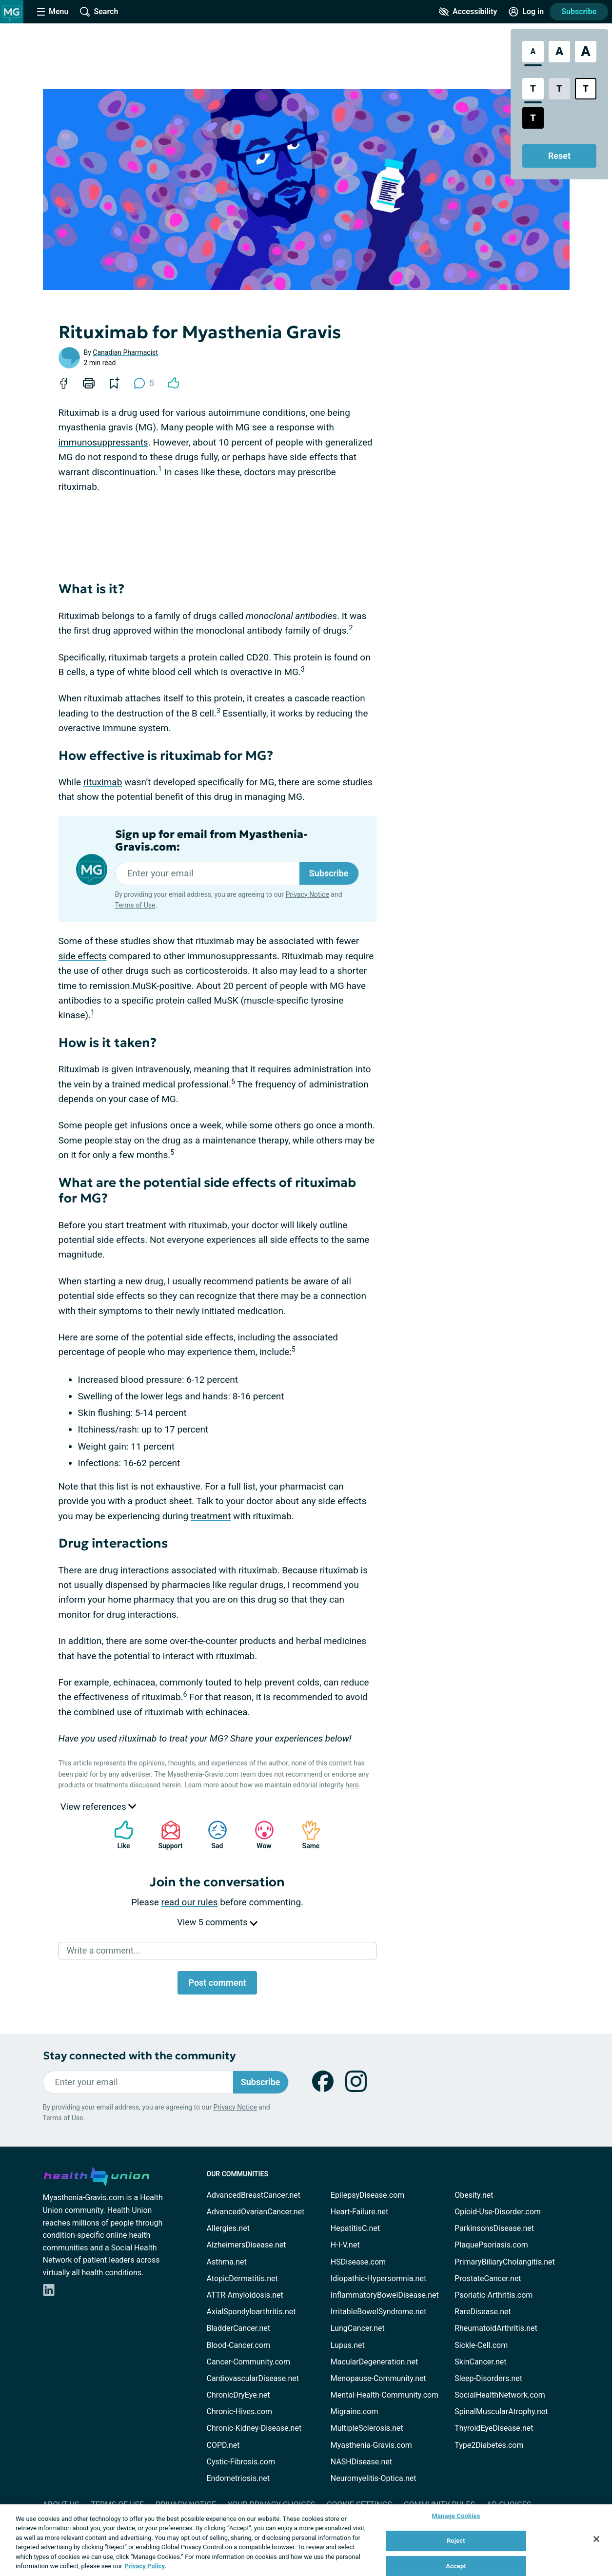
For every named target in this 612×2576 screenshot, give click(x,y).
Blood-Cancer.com (239, 2345)
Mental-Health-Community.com (384, 2395)
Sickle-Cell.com (481, 2345)
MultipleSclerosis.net (367, 2428)
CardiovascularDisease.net (253, 2378)
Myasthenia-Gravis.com (371, 2445)
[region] (306, 2540)
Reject (456, 2540)
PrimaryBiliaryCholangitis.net (504, 2261)
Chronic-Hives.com (240, 2411)
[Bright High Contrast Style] (585, 88)
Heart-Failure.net (359, 2211)
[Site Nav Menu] (52, 11)
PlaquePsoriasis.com (491, 2244)
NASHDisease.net (361, 2461)
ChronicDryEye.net (238, 2395)
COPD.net (223, 2445)
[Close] (596, 2539)
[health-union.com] (96, 2175)
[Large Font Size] (559, 51)
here (351, 1785)
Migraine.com (354, 2411)
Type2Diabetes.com (488, 2445)
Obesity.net (473, 2195)
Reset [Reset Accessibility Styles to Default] (559, 156)
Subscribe (578, 11)
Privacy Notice (307, 894)
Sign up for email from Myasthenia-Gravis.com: (211, 840)
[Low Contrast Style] (559, 88)
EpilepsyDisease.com (367, 2195)
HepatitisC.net (355, 2228)
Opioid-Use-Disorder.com (497, 2211)
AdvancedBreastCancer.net (253, 2195)
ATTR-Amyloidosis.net (245, 2295)
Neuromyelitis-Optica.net (373, 2478)
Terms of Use (135, 905)
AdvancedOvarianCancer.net (256, 2211)
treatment (211, 1516)
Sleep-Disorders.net (488, 2378)
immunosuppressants (103, 442)
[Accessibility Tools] (468, 11)
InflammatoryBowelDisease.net (385, 2295)
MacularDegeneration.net (374, 2361)
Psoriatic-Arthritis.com (493, 2295)
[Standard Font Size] (533, 51)
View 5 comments (217, 1922)
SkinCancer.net (480, 2361)
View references (98, 1806)
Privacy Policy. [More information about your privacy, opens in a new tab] (145, 2566)
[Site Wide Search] (99, 11)
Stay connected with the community (139, 2055)
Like (119, 1835)
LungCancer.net (358, 2328)
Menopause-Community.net (378, 2378)
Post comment (217, 1982)
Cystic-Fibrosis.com (241, 2461)
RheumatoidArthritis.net (495, 2328)
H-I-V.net (345, 2244)
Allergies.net (228, 2228)
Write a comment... (103, 1950)
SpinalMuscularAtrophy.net (501, 2411)
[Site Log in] (526, 11)
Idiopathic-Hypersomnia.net (378, 2278)
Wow (259, 1835)
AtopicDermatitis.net (242, 2278)
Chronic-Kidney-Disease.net (254, 2428)
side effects (83, 956)
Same (306, 1835)
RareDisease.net (482, 2311)
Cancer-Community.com (249, 2361)
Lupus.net (348, 2345)
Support (167, 1835)
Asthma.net (227, 2261)
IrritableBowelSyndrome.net (378, 2311)
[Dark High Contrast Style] (533, 118)
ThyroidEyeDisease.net (493, 2428)
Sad (212, 1835)
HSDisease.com (358, 2261)
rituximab (102, 782)
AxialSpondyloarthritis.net (251, 2311)
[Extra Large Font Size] (585, 51)
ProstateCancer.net (487, 2278)
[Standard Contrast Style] (533, 88)
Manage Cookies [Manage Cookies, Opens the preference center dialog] (456, 2516)
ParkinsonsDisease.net (494, 2228)
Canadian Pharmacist (125, 352)
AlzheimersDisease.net (246, 2244)
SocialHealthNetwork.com (499, 2395)
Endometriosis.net (238, 2478)
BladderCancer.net (239, 2328)
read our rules (189, 1902)
